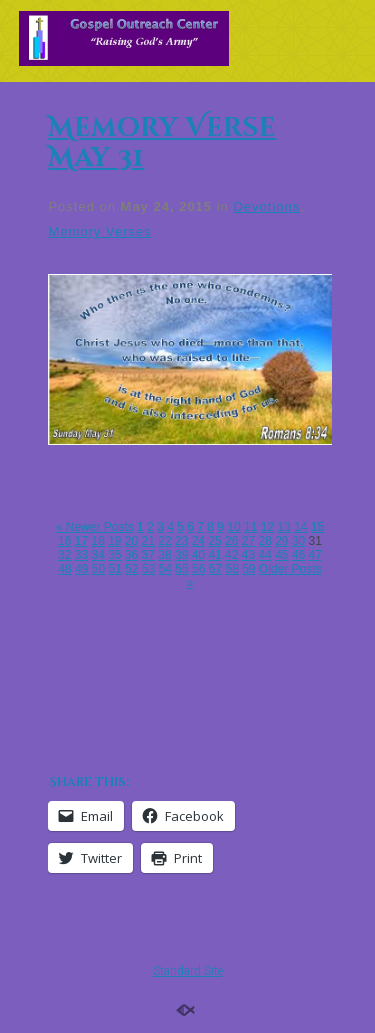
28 (264, 541)
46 (298, 555)
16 (64, 541)
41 (214, 555)
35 (114, 555)
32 (64, 555)
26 (231, 541)
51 (115, 569)
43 (248, 555)
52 (131, 569)
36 (131, 555)
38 (164, 555)
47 (315, 555)
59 (248, 569)
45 (281, 555)
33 (81, 555)
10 (233, 527)
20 (131, 541)
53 (148, 569)
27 (248, 541)
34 (97, 555)
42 (231, 555)
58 (231, 569)
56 (198, 569)
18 (97, 541)
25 (214, 541)
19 (114, 541)
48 (64, 569)
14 (300, 527)
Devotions (266, 206)
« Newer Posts (95, 527)
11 (250, 527)
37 (148, 555)
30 (298, 541)
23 (181, 541)
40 (198, 555)
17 (81, 541)
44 (264, 555)
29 (281, 541)
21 (148, 541)
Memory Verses (99, 231)
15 (317, 527)
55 (181, 569)
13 (284, 527)
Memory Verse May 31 (162, 143)
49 (81, 569)
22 (164, 541)
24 (198, 541)
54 (165, 569)
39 (181, 555)
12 (267, 527)
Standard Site (188, 971)
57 (215, 569)
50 (98, 569)
